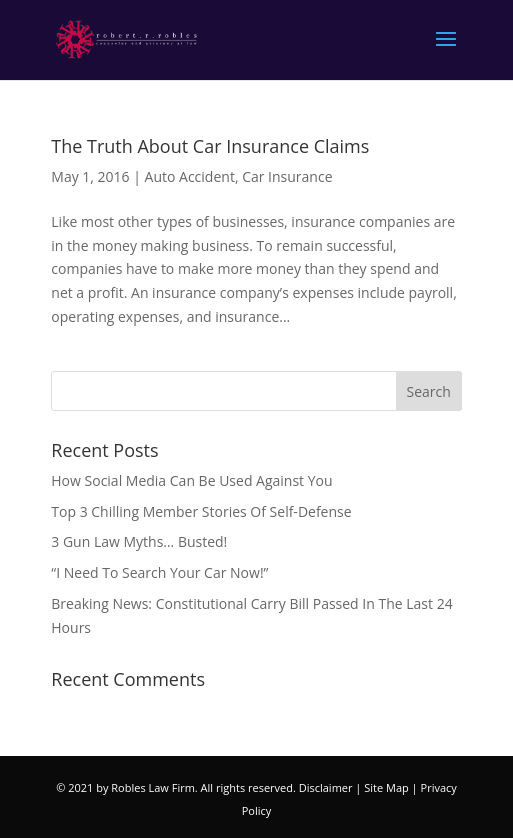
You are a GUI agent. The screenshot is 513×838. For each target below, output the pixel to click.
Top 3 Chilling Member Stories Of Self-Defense (201, 511)
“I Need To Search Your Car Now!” (159, 572)
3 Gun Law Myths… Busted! (139, 541)
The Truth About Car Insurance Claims (210, 146)
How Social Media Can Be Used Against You (191, 480)
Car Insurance (287, 176)
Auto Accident (190, 176)
